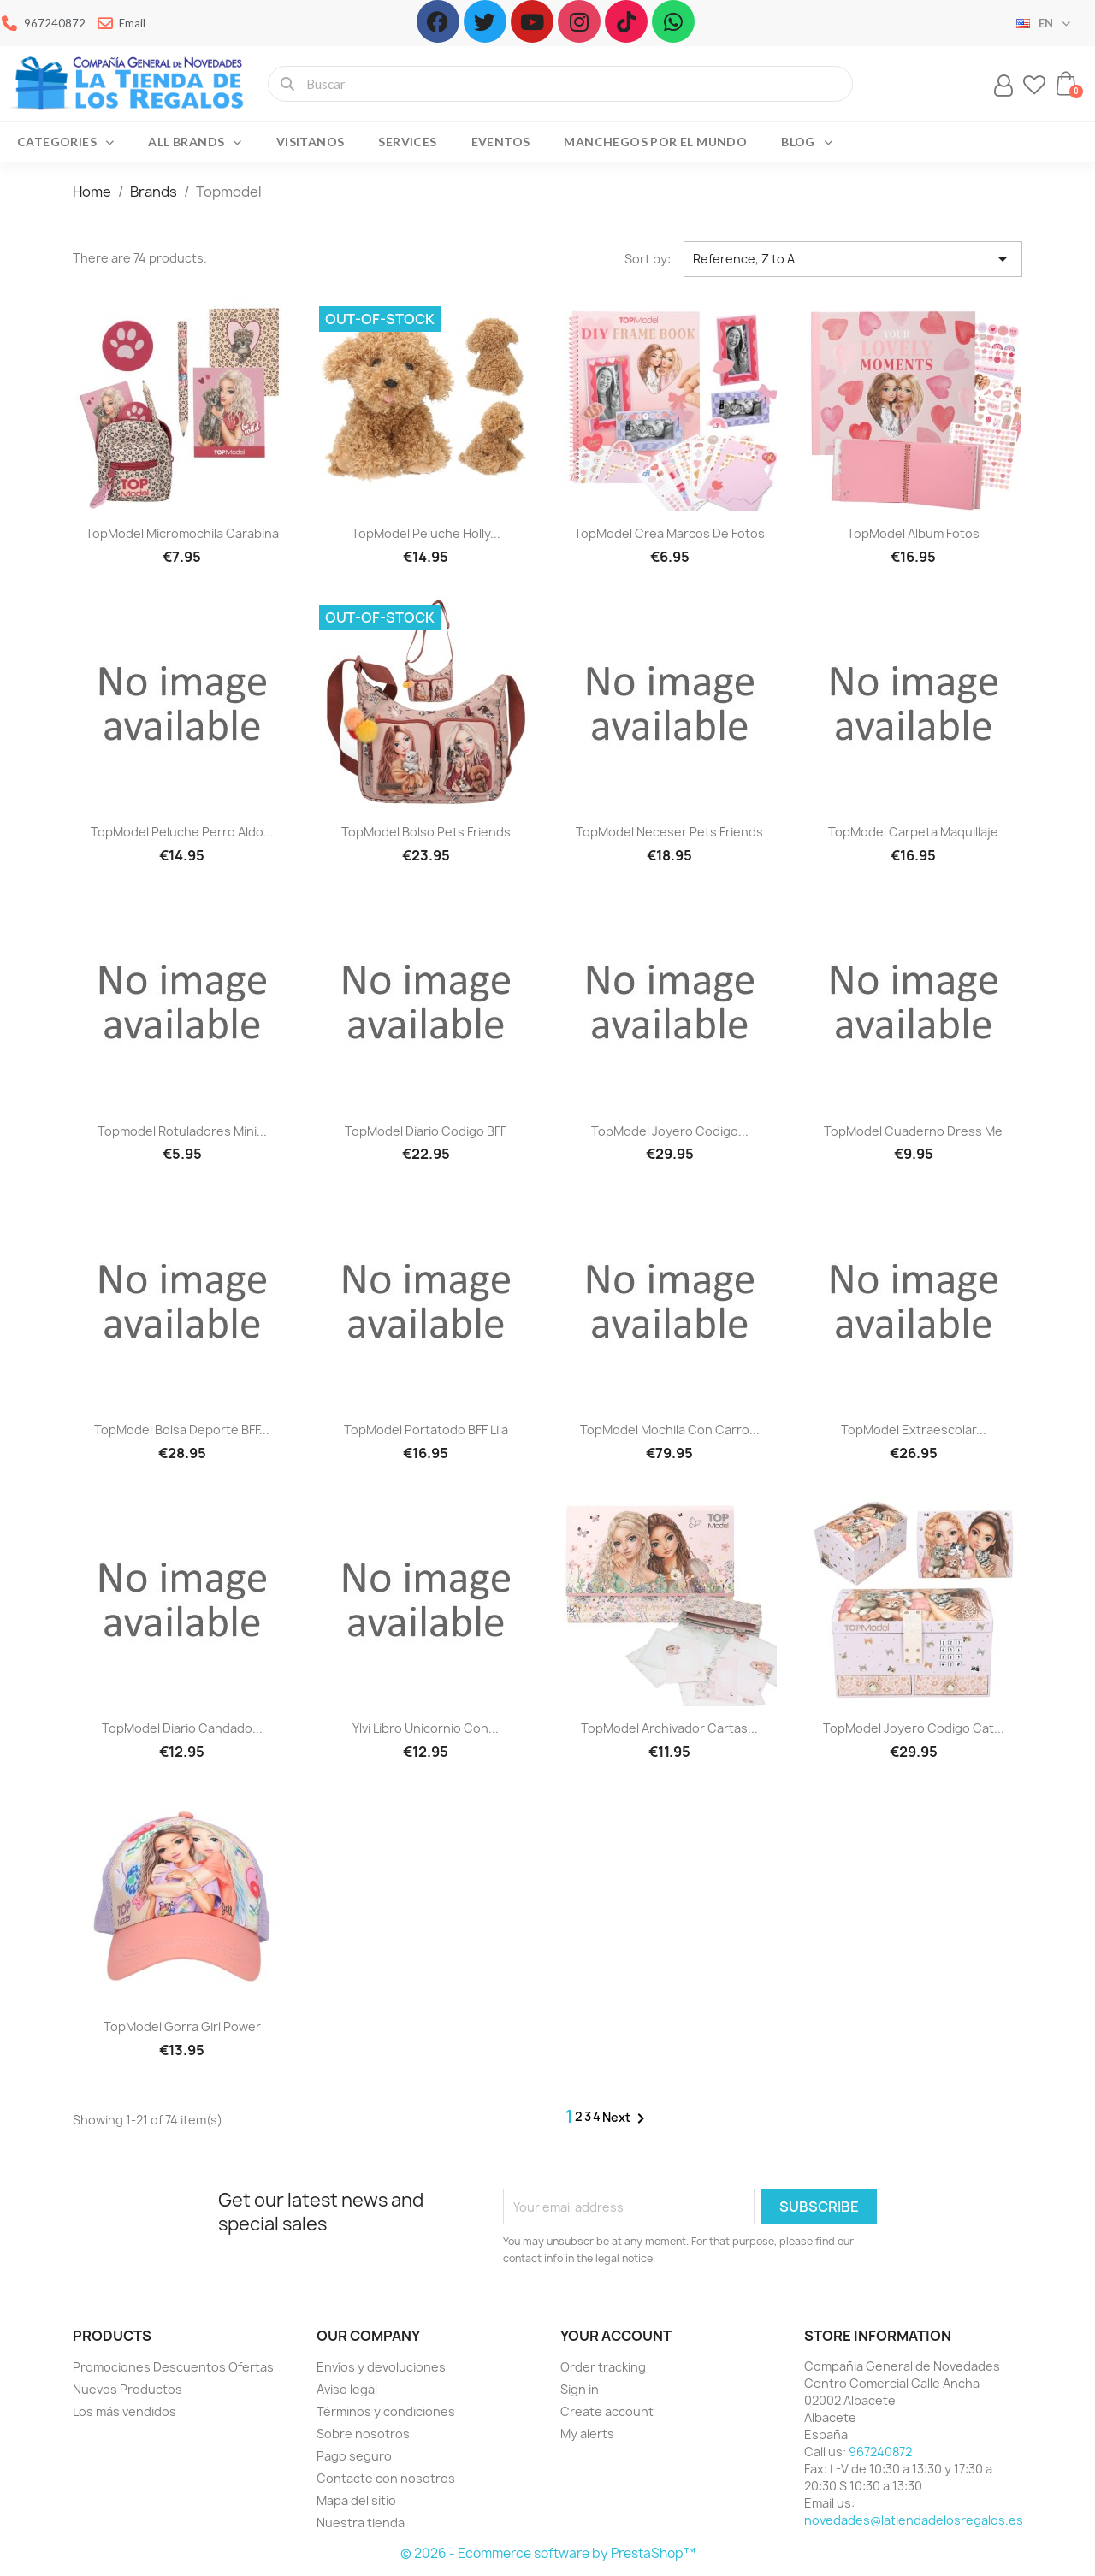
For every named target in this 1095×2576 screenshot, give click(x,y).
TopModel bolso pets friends (426, 832)
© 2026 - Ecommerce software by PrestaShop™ (547, 2553)
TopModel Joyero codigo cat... (913, 1728)
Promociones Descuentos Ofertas (173, 2367)
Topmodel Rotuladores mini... (182, 1131)
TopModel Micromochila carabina (182, 533)
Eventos (500, 141)
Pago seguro (354, 2456)
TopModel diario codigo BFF (425, 1131)
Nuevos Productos (127, 2389)
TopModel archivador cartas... (669, 1728)
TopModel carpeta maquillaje (913, 832)
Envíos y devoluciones (381, 2367)
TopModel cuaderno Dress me (913, 1131)
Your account (616, 2335)
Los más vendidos (124, 2411)
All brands (194, 142)
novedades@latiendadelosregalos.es (913, 2520)
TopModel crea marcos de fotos (669, 533)
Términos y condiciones (386, 2411)
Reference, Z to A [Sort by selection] (853, 259)
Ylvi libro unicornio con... (425, 1728)
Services (407, 141)
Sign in (579, 2389)
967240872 (880, 2451)
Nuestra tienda (361, 2522)
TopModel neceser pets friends (669, 832)
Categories (65, 142)
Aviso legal (347, 2389)
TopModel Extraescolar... (913, 1429)
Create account (607, 2411)
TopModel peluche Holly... (426, 533)
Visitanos (310, 141)
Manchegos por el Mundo (655, 141)
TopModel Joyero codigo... (670, 1131)
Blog (806, 142)
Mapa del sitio (356, 2500)
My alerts (587, 2433)
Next (626, 2118)
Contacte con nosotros (386, 2478)
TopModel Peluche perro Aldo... (182, 832)
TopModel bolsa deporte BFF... (181, 1429)
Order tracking (603, 2367)
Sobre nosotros (363, 2433)
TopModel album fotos (913, 533)
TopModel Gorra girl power (182, 2026)
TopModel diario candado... (182, 1728)
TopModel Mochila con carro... (670, 1429)
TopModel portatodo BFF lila (426, 1429)
